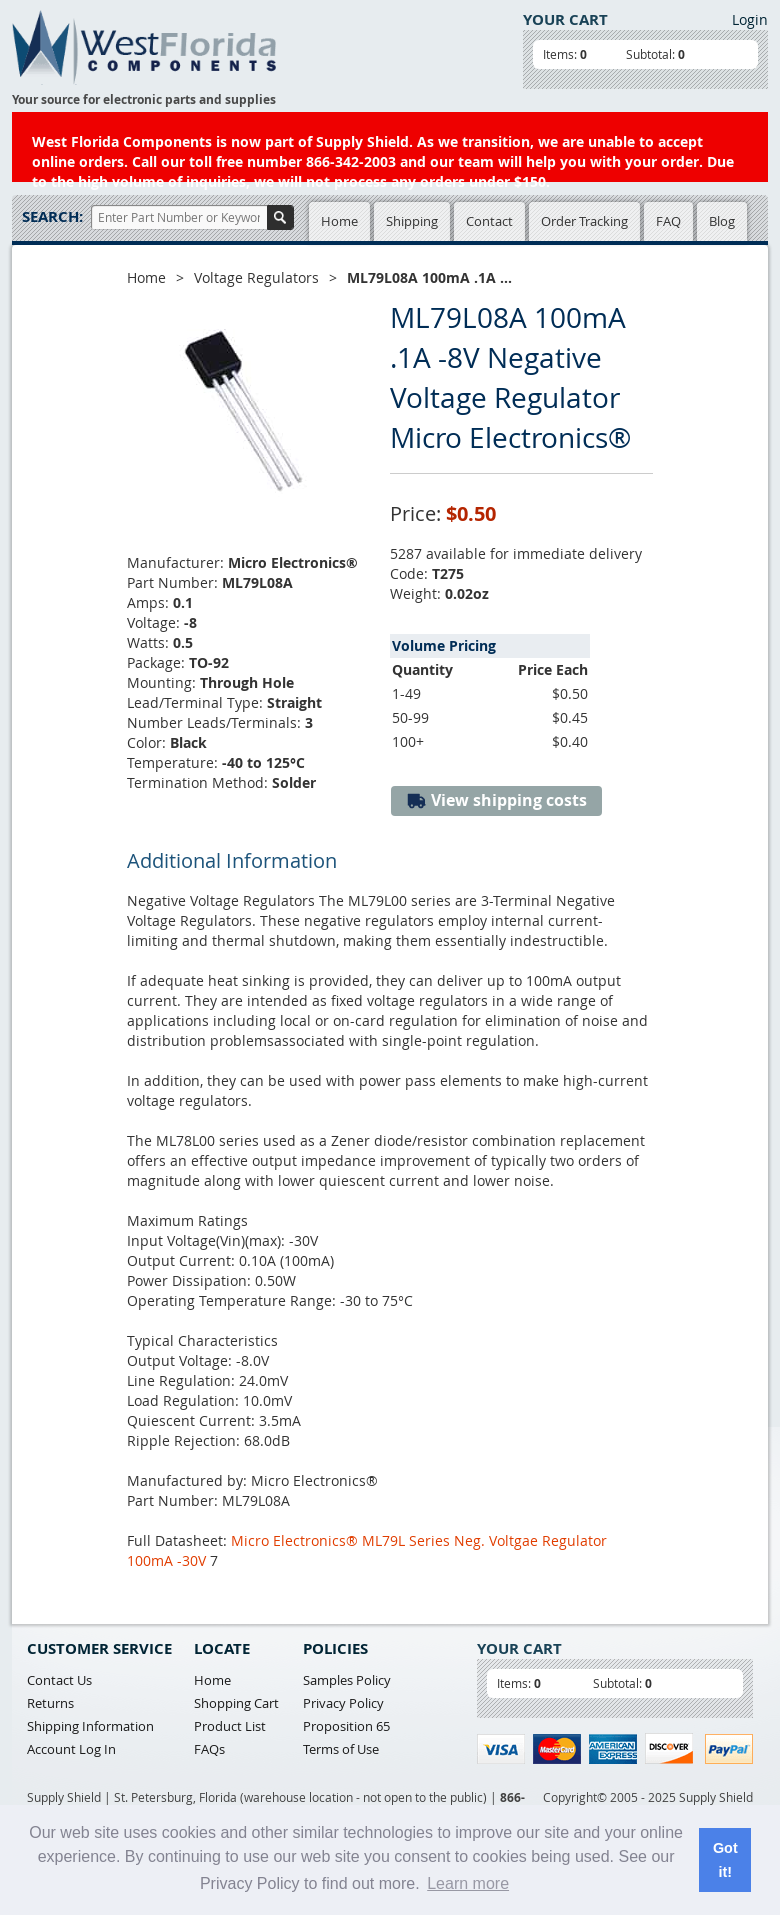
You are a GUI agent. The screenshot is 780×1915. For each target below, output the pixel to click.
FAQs (209, 1749)
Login (750, 19)
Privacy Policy (343, 1703)
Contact (489, 221)
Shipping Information (90, 1726)
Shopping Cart (236, 1703)
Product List (230, 1726)
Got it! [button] (725, 1860)
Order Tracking (584, 221)
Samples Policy (347, 1680)
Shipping (412, 221)
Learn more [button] (468, 1883)
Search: (52, 216)
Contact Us (59, 1680)
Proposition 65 (346, 1726)
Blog (722, 221)
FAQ (668, 221)
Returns (50, 1703)
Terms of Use (341, 1749)
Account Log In (71, 1749)
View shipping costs (496, 800)
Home (339, 221)
